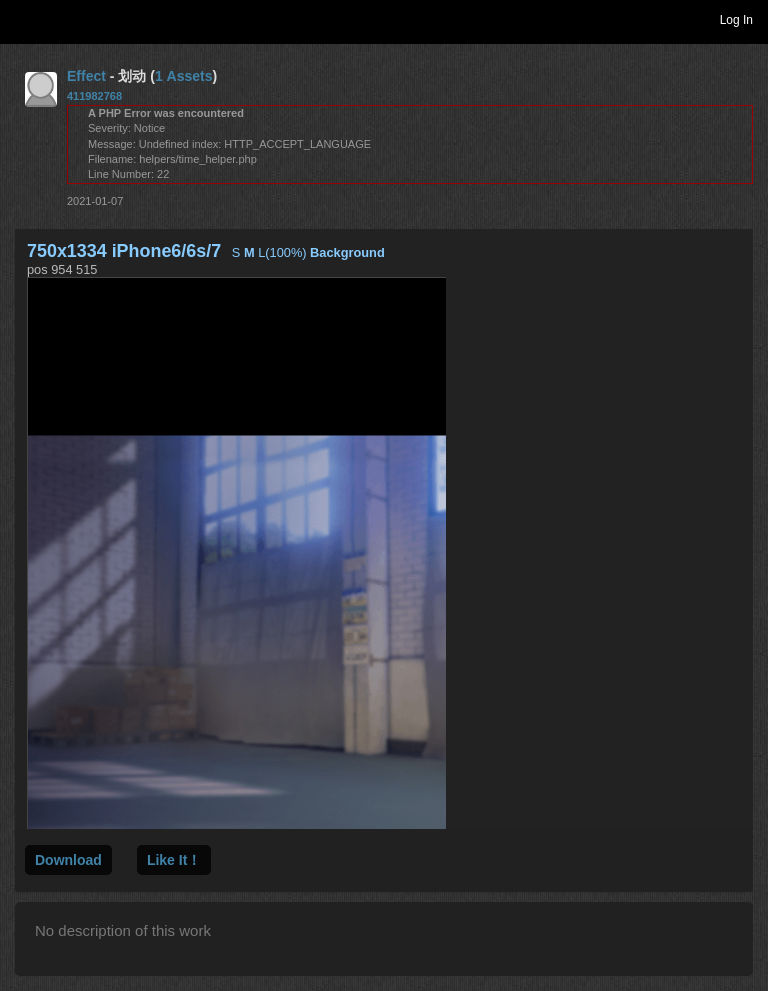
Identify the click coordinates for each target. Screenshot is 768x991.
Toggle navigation (24, 19)
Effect (86, 76)
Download (68, 860)
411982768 (94, 96)
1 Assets (184, 76)
